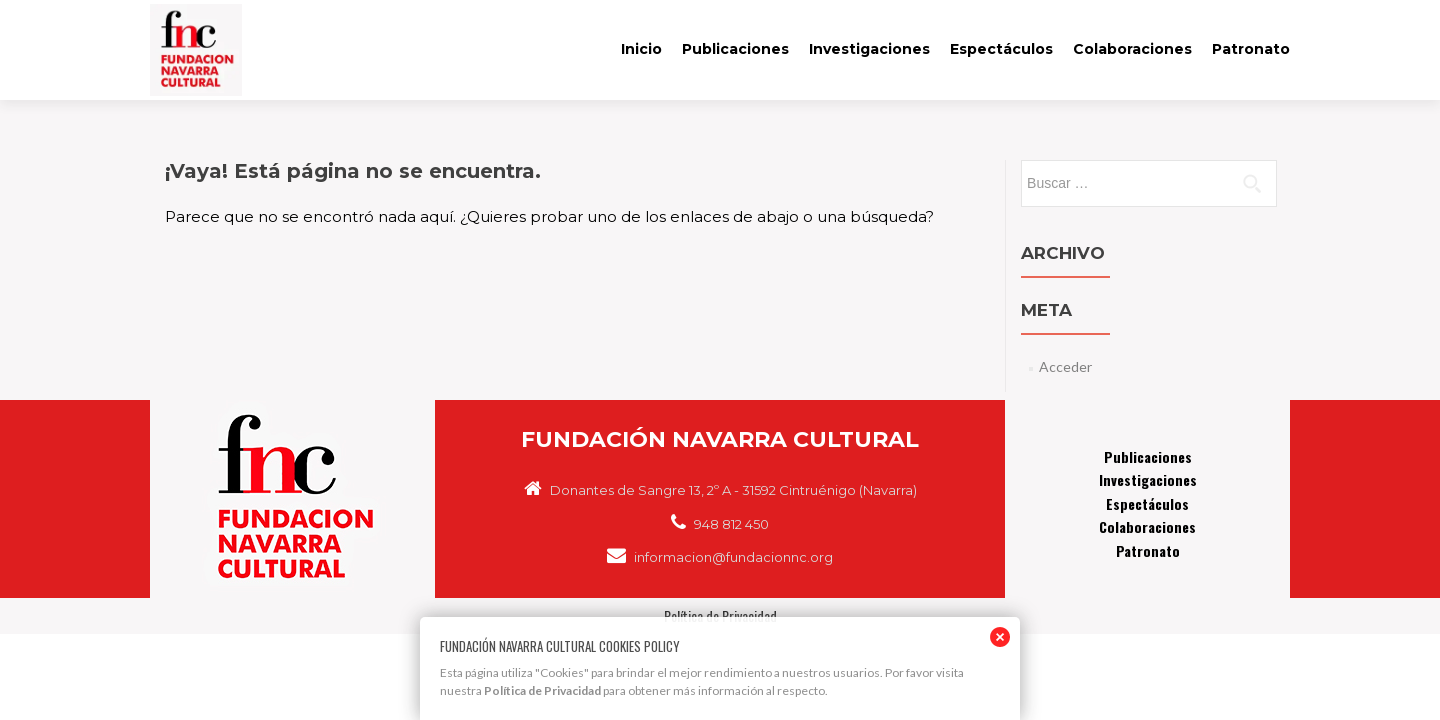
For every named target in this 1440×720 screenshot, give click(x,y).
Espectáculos (1001, 49)
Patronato (1251, 49)
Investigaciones (869, 49)
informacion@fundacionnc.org (720, 557)
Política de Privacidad (542, 690)
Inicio (641, 49)
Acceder (1065, 366)
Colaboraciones (1132, 49)
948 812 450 (720, 524)
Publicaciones (735, 49)
